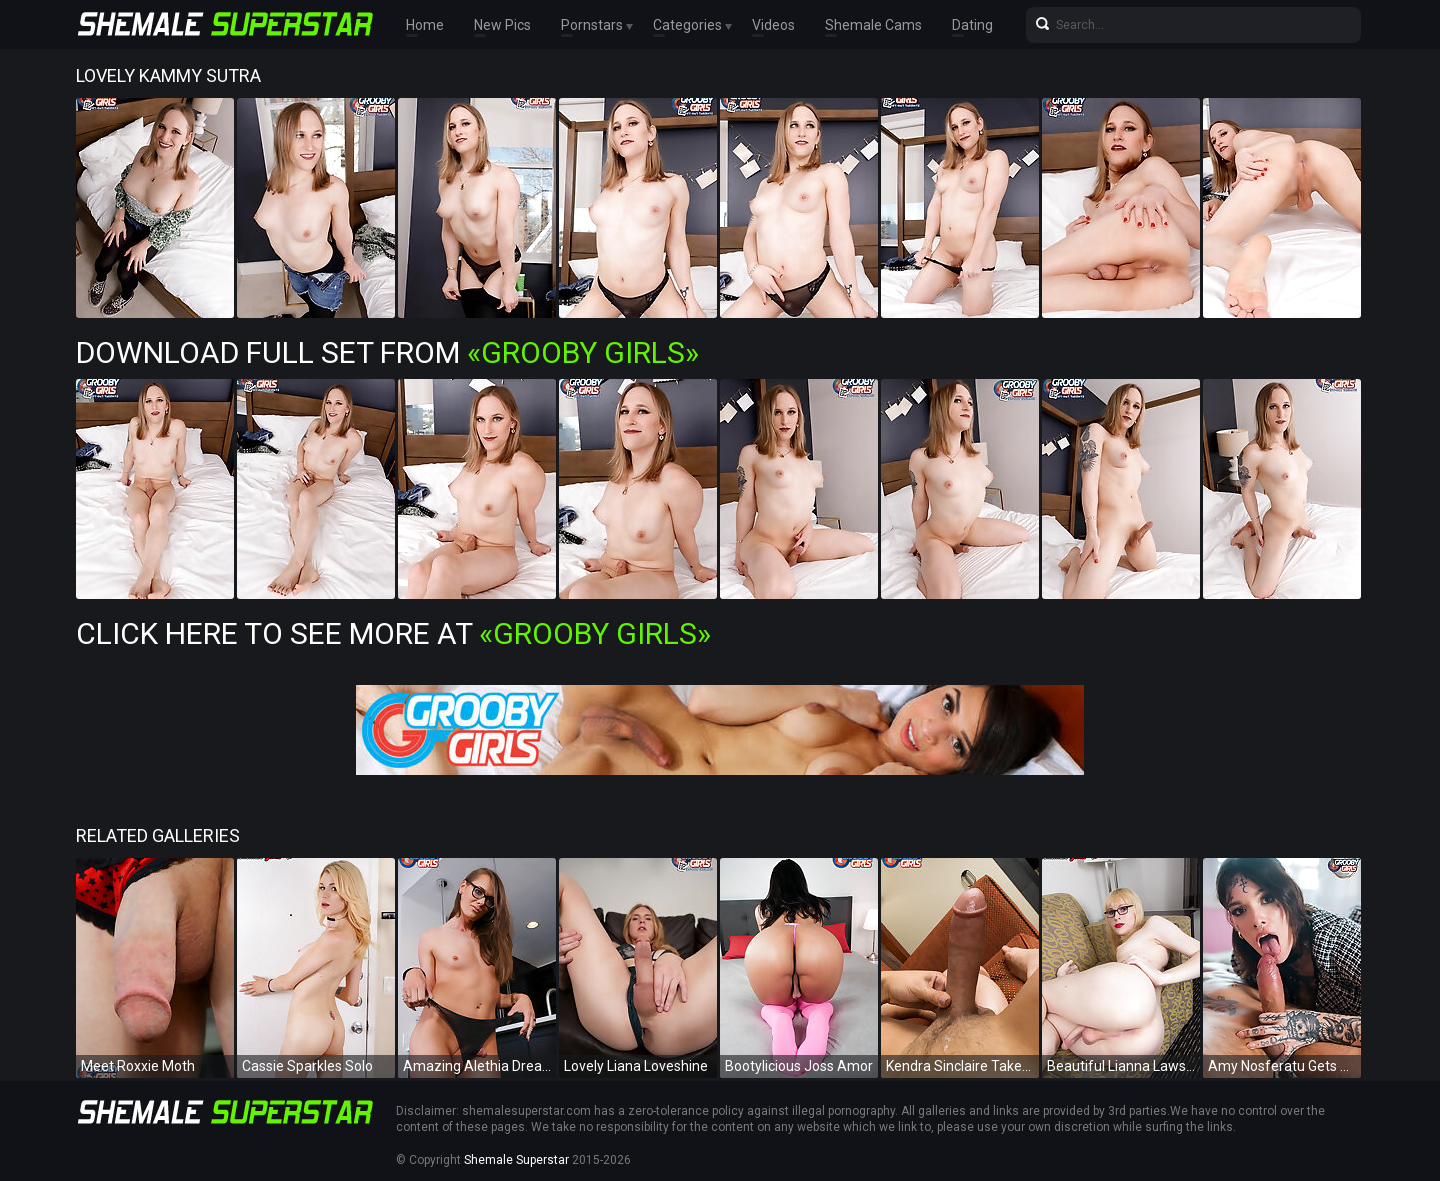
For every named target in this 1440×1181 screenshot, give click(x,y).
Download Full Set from (387, 352)
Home (425, 25)
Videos (773, 25)
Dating (972, 25)
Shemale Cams (873, 25)
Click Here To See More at (393, 633)
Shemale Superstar (516, 1160)
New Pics (502, 25)
